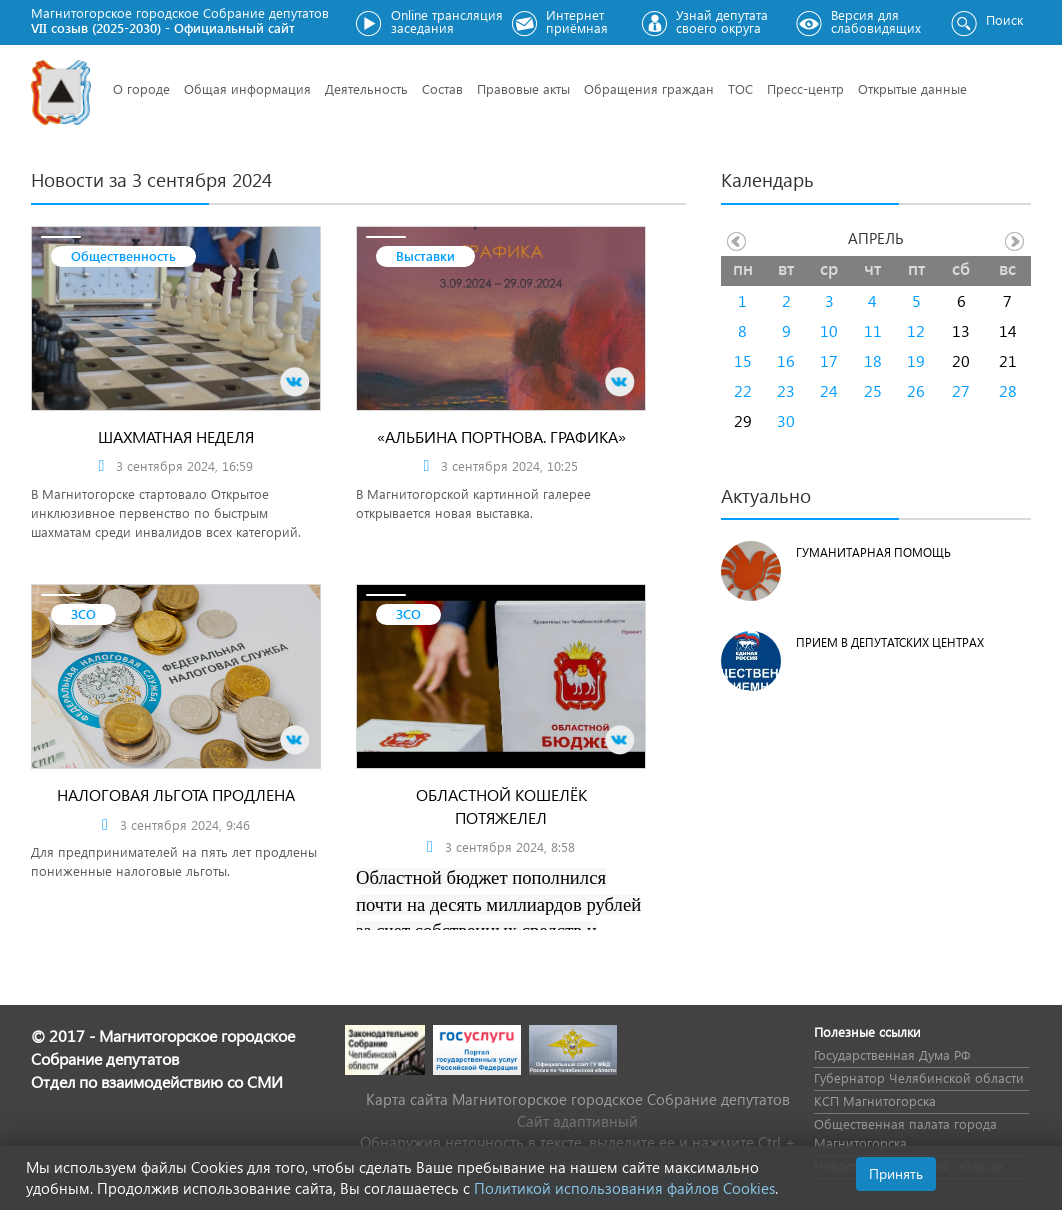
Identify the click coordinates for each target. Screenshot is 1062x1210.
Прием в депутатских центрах (890, 642)
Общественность (123, 255)
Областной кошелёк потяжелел (501, 806)
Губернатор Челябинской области (919, 1077)
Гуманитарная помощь (873, 552)
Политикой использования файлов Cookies (624, 1188)
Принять (896, 1173)
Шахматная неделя (176, 436)
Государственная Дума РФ (892, 1054)
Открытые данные (912, 88)
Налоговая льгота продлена (176, 794)
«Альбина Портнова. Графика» (501, 436)
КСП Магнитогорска (875, 1100)
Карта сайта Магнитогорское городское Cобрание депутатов (578, 1099)
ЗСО (83, 613)
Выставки (425, 255)
